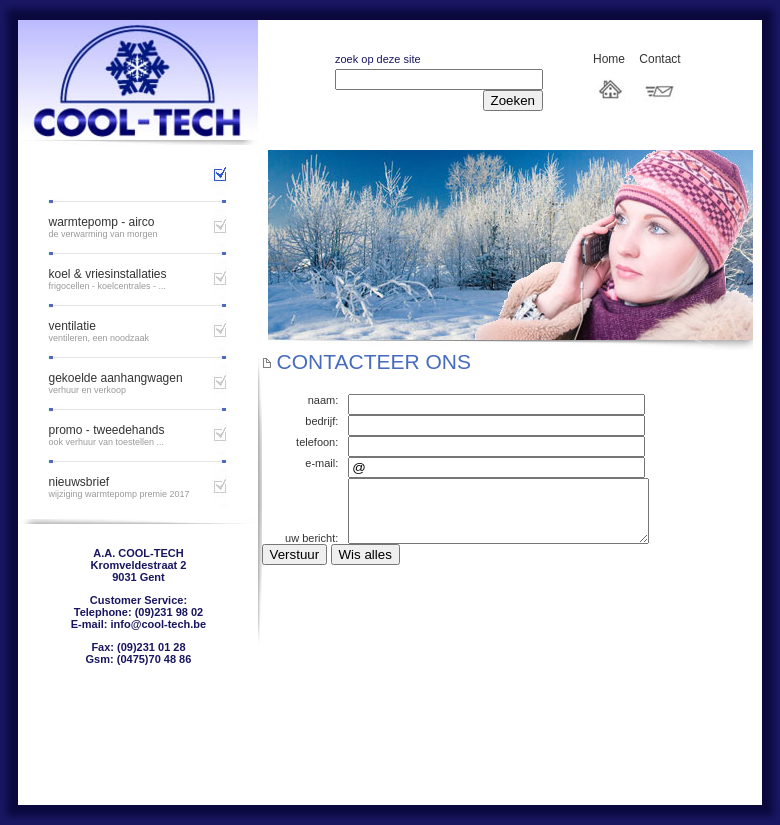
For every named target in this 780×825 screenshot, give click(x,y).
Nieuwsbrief (78, 482)
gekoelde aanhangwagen (115, 378)
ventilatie (71, 326)
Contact (659, 59)
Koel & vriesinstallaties (107, 274)
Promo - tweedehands (106, 430)
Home (609, 59)
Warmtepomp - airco (101, 222)
